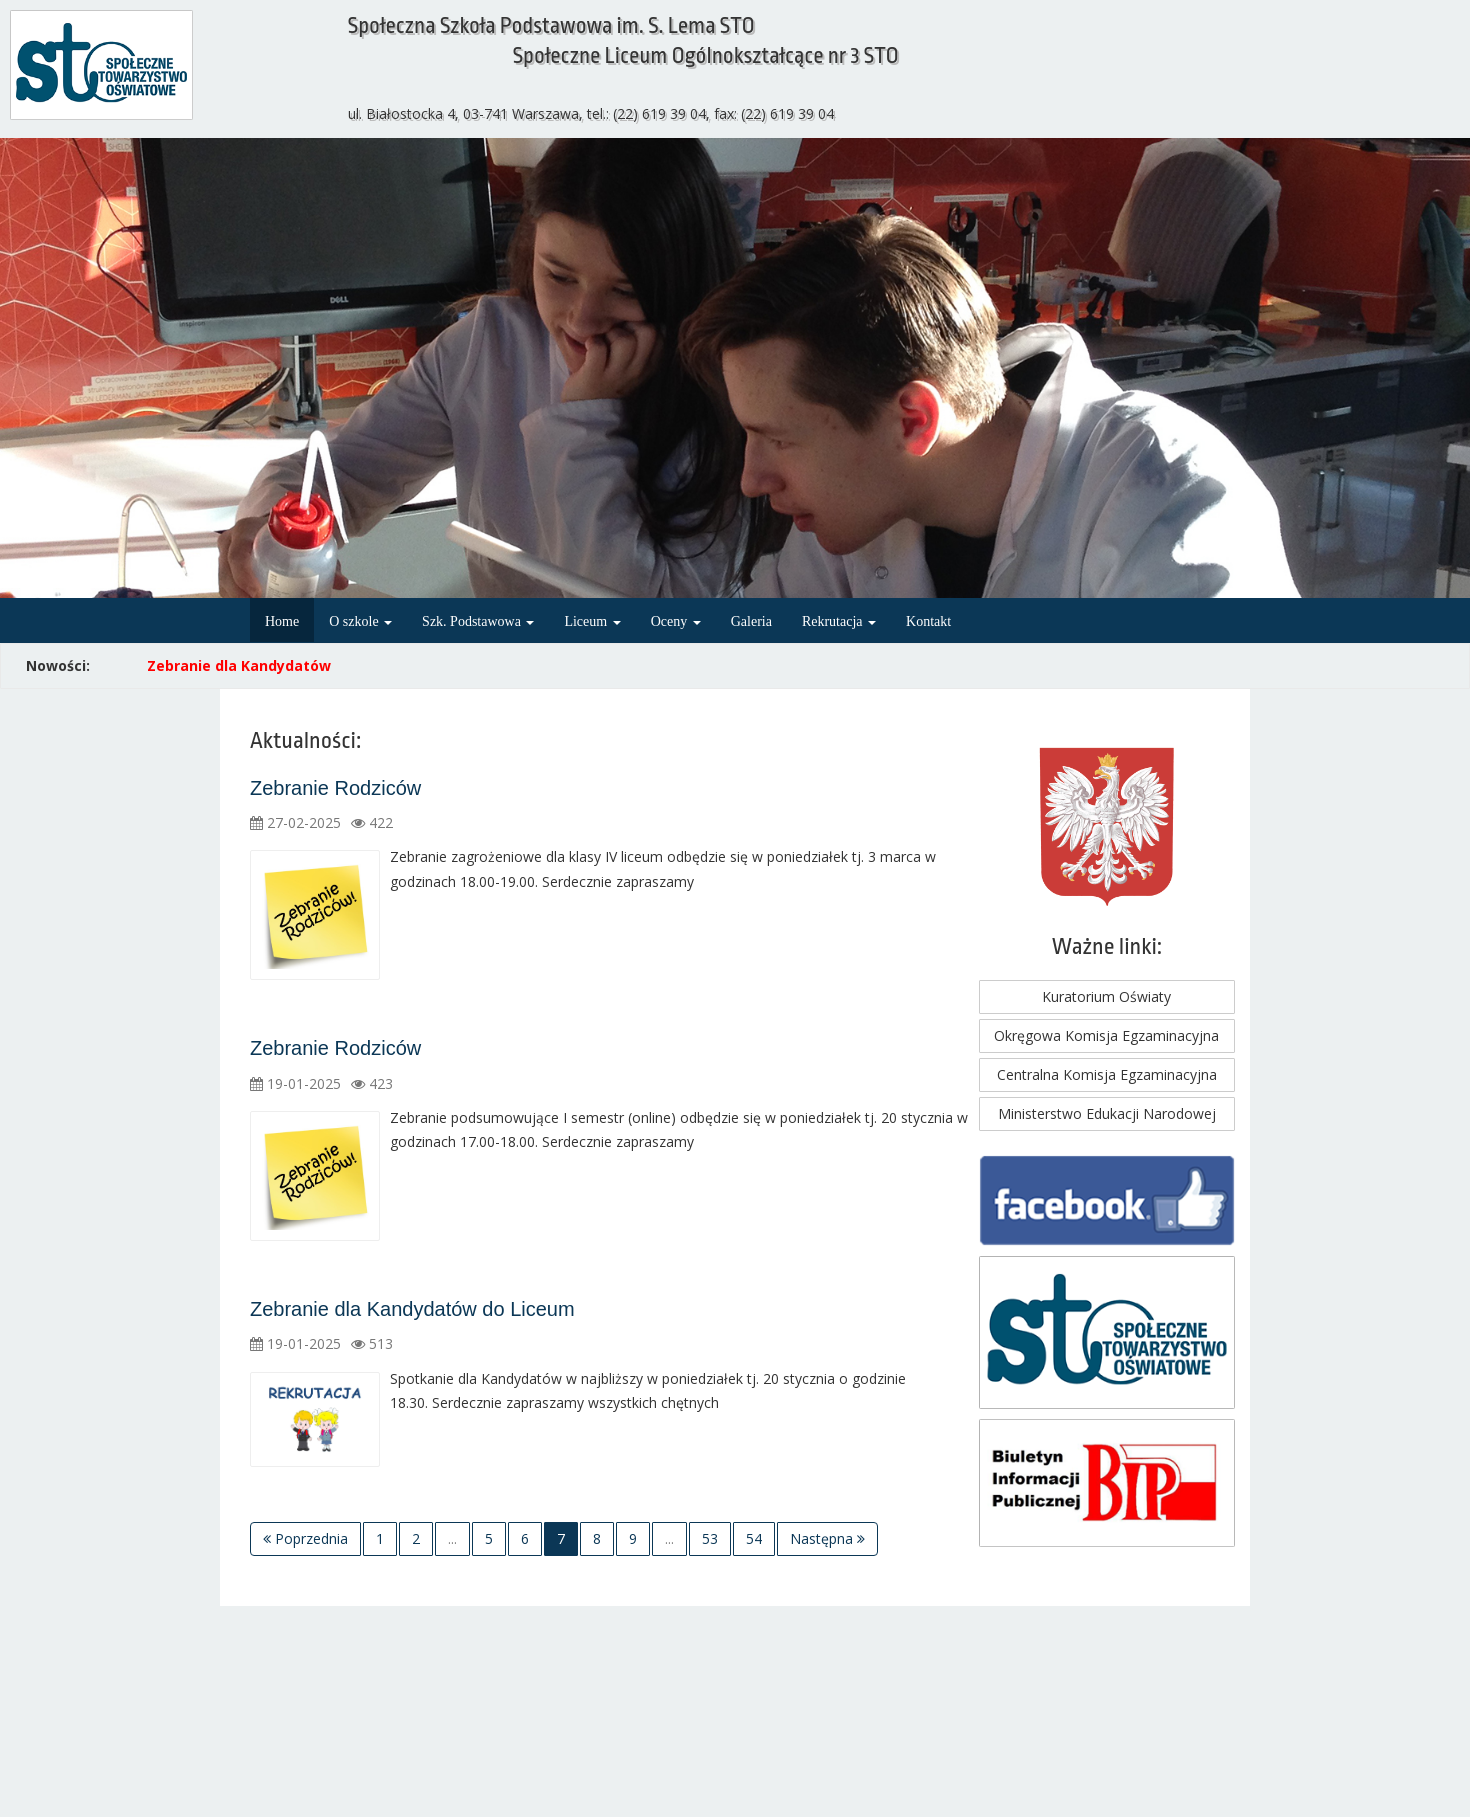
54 (754, 1538)
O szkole (360, 621)
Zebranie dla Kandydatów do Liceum (412, 1309)
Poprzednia (305, 1538)
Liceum (592, 621)
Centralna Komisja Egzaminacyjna (1107, 1074)
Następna (827, 1538)
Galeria (751, 621)
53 (710, 1538)
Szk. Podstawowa (478, 621)
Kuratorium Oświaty (1106, 996)
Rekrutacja (839, 621)
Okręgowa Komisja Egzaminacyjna (1106, 1035)
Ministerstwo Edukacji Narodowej (1107, 1113)
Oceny (676, 621)
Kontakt (928, 621)
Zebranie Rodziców (335, 788)
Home (282, 621)
